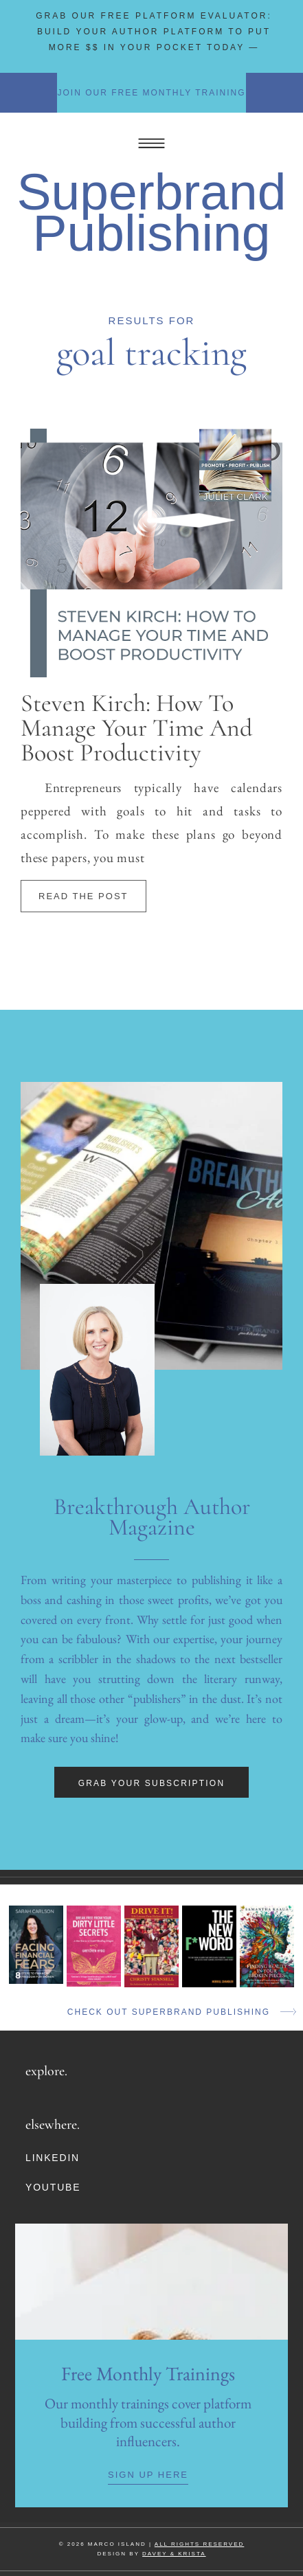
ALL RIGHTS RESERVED (199, 2544)
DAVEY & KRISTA (173, 2554)
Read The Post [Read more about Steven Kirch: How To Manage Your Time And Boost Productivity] (83, 896)
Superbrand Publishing (152, 212)
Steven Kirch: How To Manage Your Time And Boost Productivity (136, 727)
